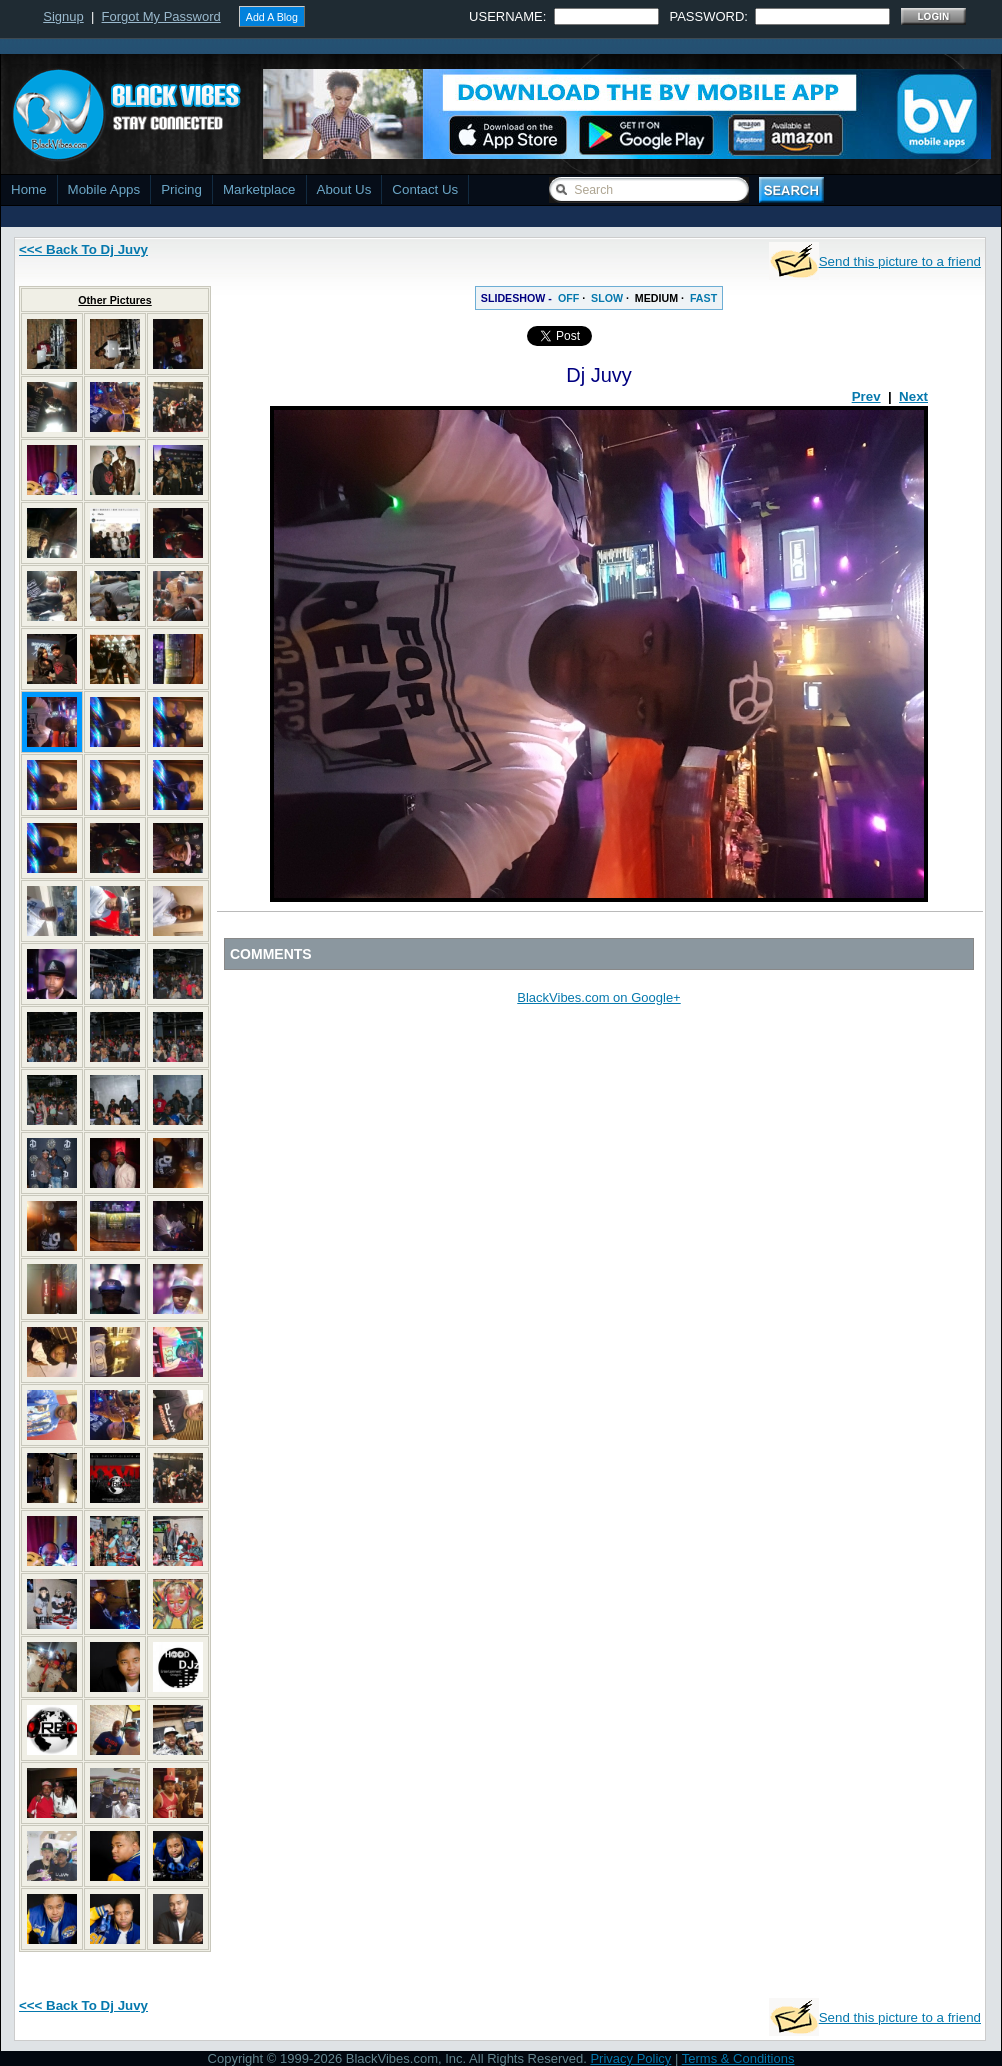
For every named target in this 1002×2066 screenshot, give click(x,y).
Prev (866, 396)
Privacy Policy (630, 2058)
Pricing (181, 189)
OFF (568, 298)
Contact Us (425, 189)
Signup (63, 16)
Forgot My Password (161, 16)
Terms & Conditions (738, 2058)
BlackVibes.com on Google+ (598, 997)
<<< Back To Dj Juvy (83, 249)
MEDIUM (656, 298)
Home (29, 189)
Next (913, 396)
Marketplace (259, 189)
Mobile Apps (104, 189)
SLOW (607, 298)
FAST (703, 298)
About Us (344, 189)
